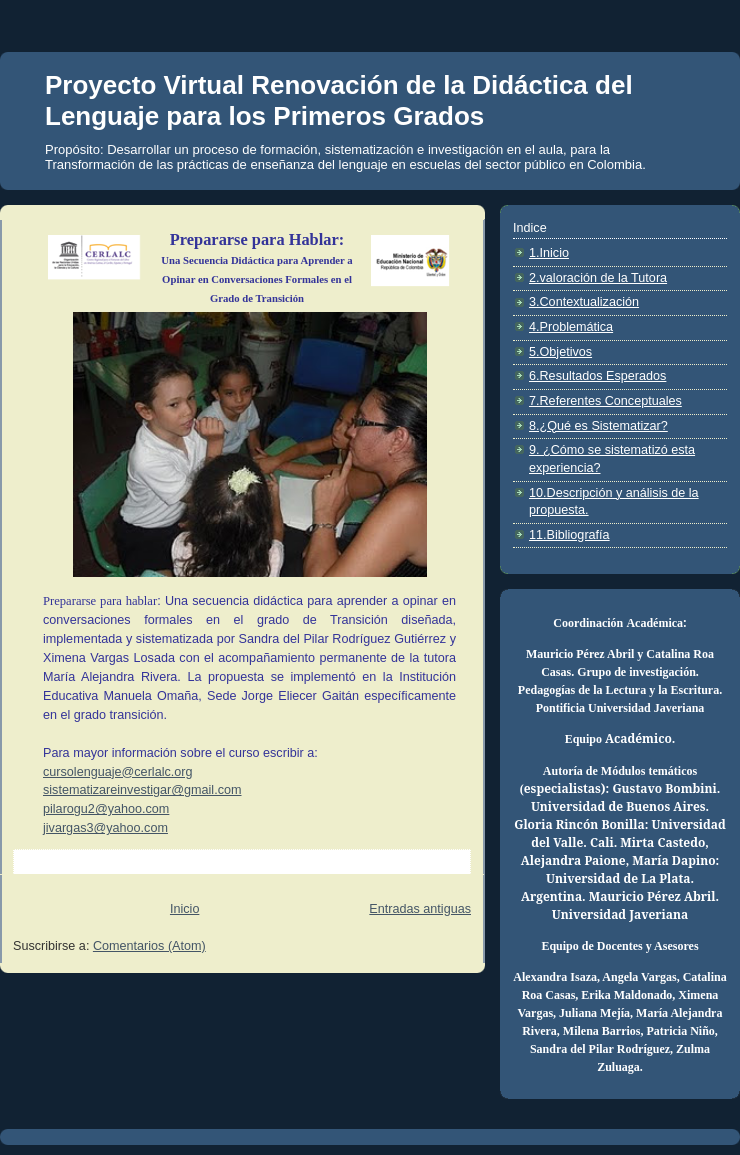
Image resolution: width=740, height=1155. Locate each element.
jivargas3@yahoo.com (105, 828)
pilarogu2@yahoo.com (106, 809)
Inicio (184, 909)
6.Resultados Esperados (597, 376)
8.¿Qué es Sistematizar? (598, 426)
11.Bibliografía (569, 535)
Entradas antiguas (420, 909)
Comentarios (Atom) (149, 946)
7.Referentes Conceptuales (605, 401)
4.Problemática (571, 327)
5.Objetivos (560, 352)
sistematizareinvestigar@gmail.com (142, 790)
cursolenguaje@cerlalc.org (117, 772)
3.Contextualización (584, 302)
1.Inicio (549, 253)
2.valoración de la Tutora (598, 278)
